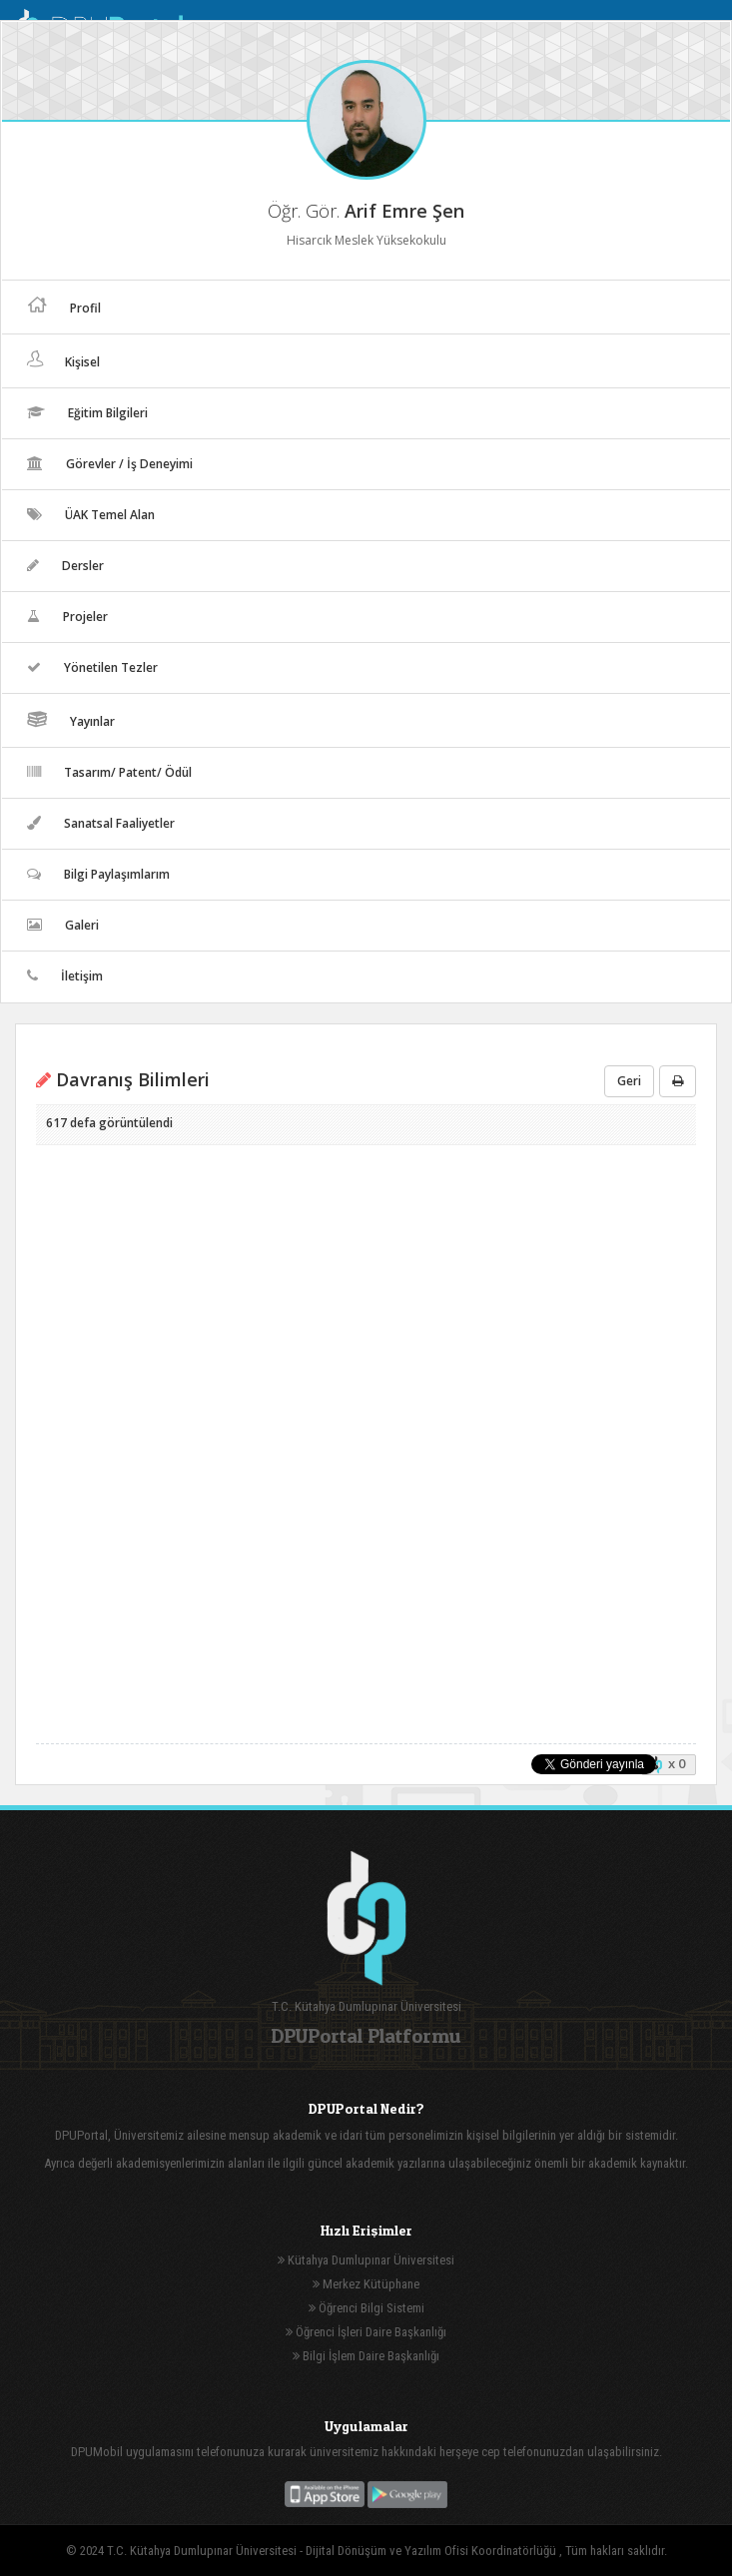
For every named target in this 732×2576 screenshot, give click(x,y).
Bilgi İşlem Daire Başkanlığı (366, 2355)
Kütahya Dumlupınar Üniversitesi (366, 2260)
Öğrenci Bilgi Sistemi (366, 2307)
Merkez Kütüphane (366, 2283)
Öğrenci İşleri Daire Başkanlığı (366, 2331)
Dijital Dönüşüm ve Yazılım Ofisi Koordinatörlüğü (432, 2550)
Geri (629, 1080)
